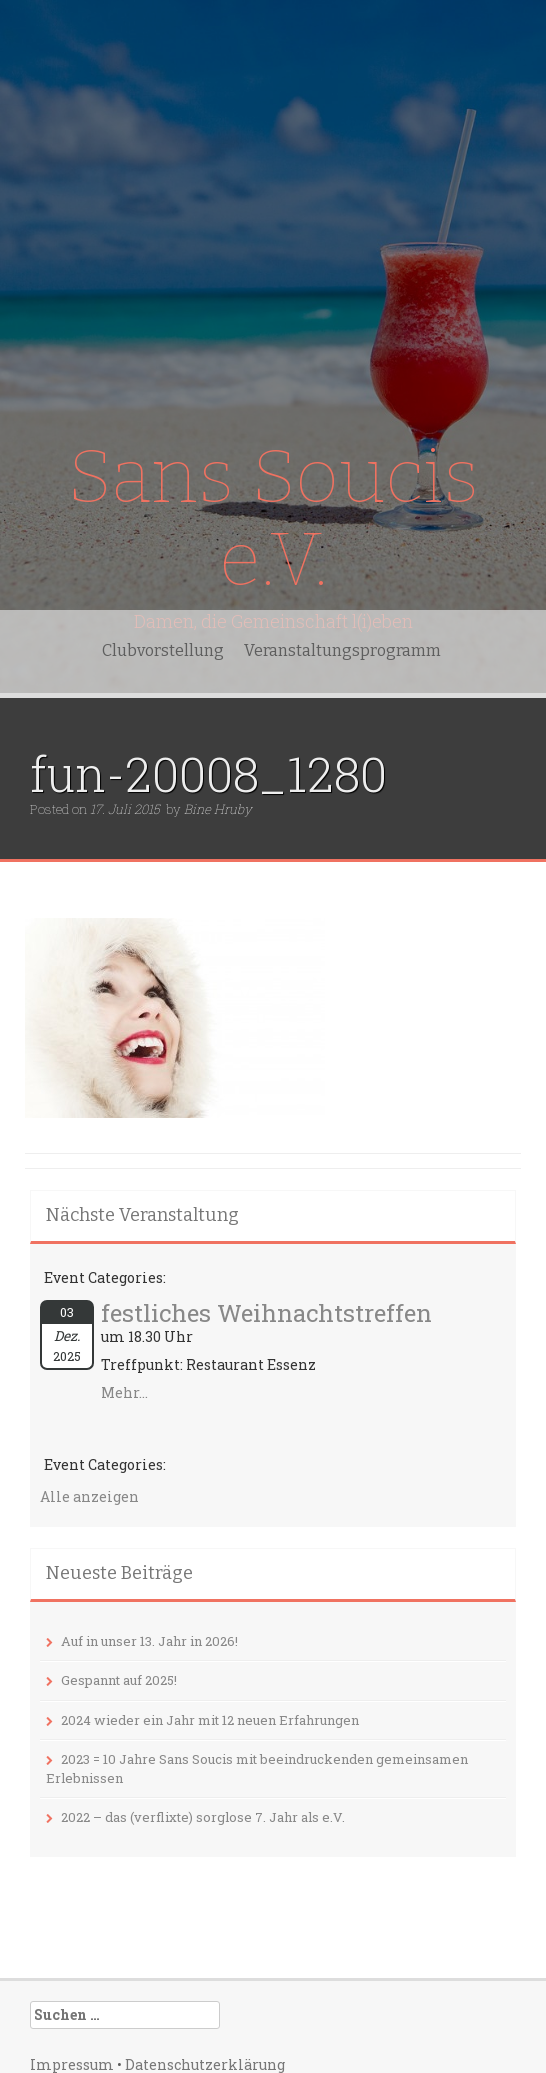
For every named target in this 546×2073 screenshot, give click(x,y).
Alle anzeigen (89, 1496)
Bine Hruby (218, 809)
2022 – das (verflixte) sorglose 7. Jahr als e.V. (203, 1817)
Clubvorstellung (163, 650)
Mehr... (124, 1392)
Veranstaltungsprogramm (342, 650)
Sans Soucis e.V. (273, 518)
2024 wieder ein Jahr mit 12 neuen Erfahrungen (210, 1720)
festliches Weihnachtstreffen (266, 1313)
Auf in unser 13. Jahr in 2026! (149, 1641)
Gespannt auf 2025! (119, 1680)
